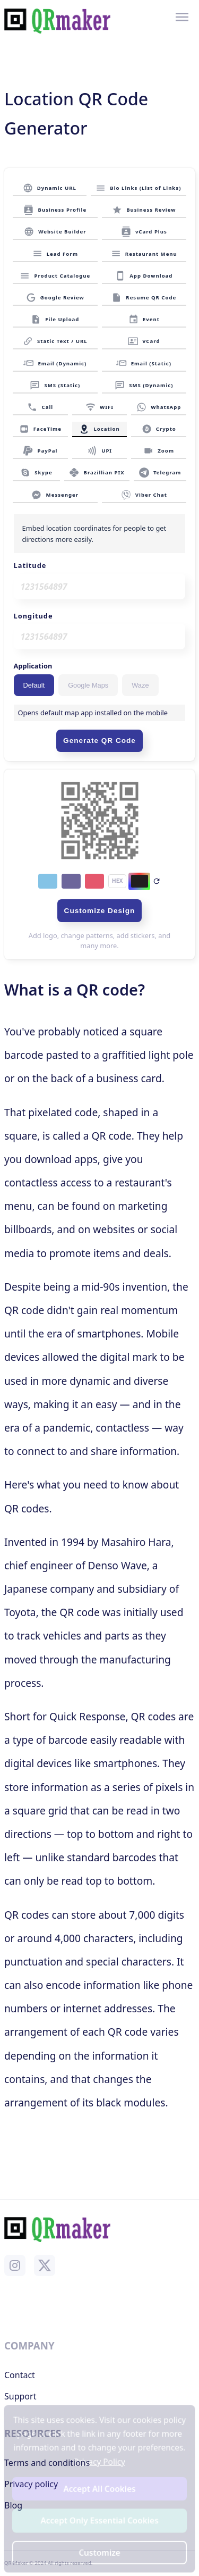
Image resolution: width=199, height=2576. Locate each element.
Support (20, 2396)
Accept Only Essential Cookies (99, 2520)
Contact (19, 2375)
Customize (99, 2551)
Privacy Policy (99, 2462)
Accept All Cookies (99, 2488)
